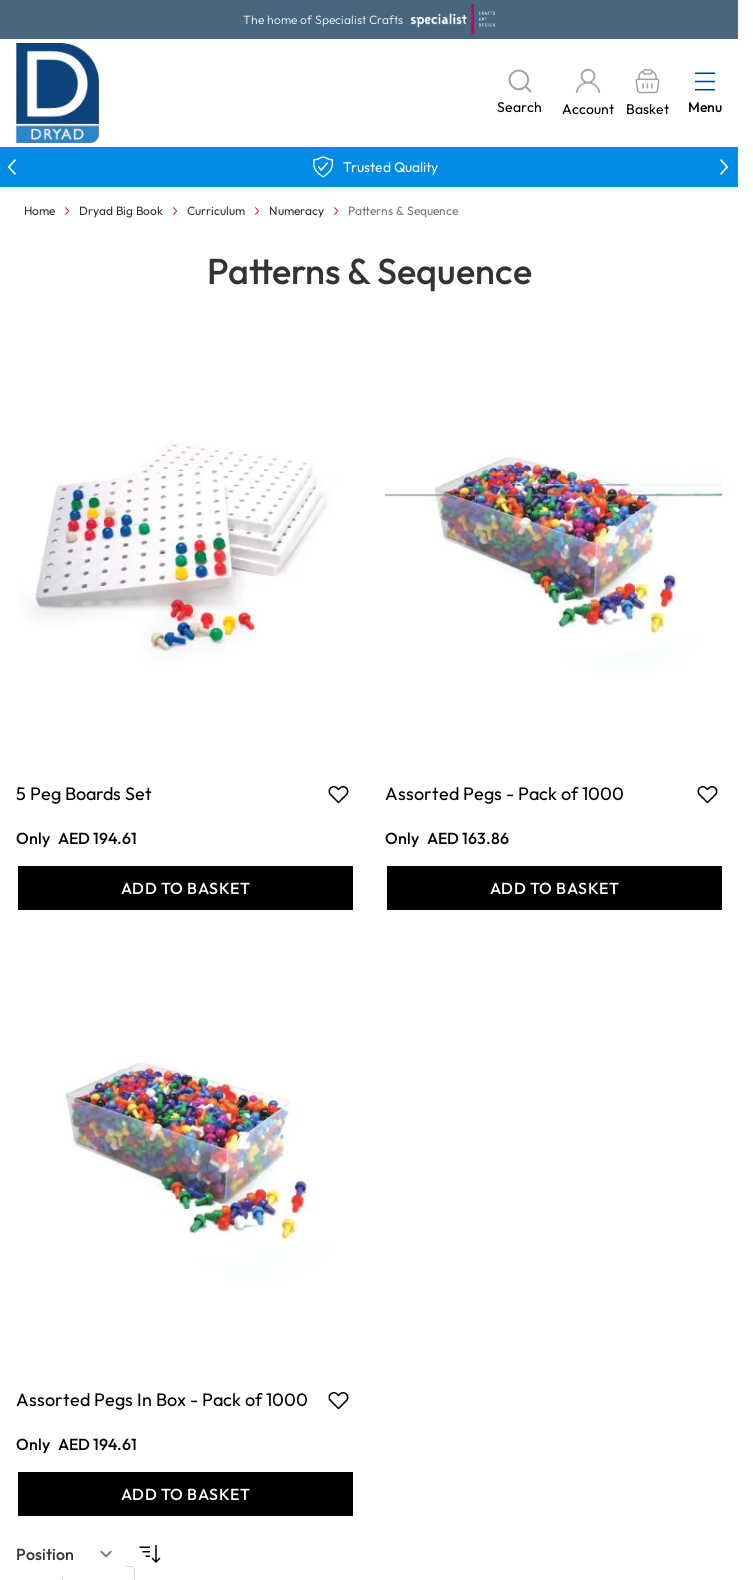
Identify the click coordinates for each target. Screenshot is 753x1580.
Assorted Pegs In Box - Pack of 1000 (162, 1399)
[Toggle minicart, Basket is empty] (647, 93)
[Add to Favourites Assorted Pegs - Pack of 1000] (707, 794)
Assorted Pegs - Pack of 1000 (504, 793)
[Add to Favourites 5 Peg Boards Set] (338, 794)
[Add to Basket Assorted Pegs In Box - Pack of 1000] (185, 1494)
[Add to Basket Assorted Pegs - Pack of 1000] (554, 888)
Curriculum (216, 210)
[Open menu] (705, 81)
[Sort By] (65, 1554)
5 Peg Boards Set (84, 793)
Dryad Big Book (121, 210)
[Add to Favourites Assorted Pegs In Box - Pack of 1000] (338, 1400)
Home (39, 210)
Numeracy (296, 210)
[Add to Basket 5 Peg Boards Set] (185, 888)
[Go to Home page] (58, 93)
